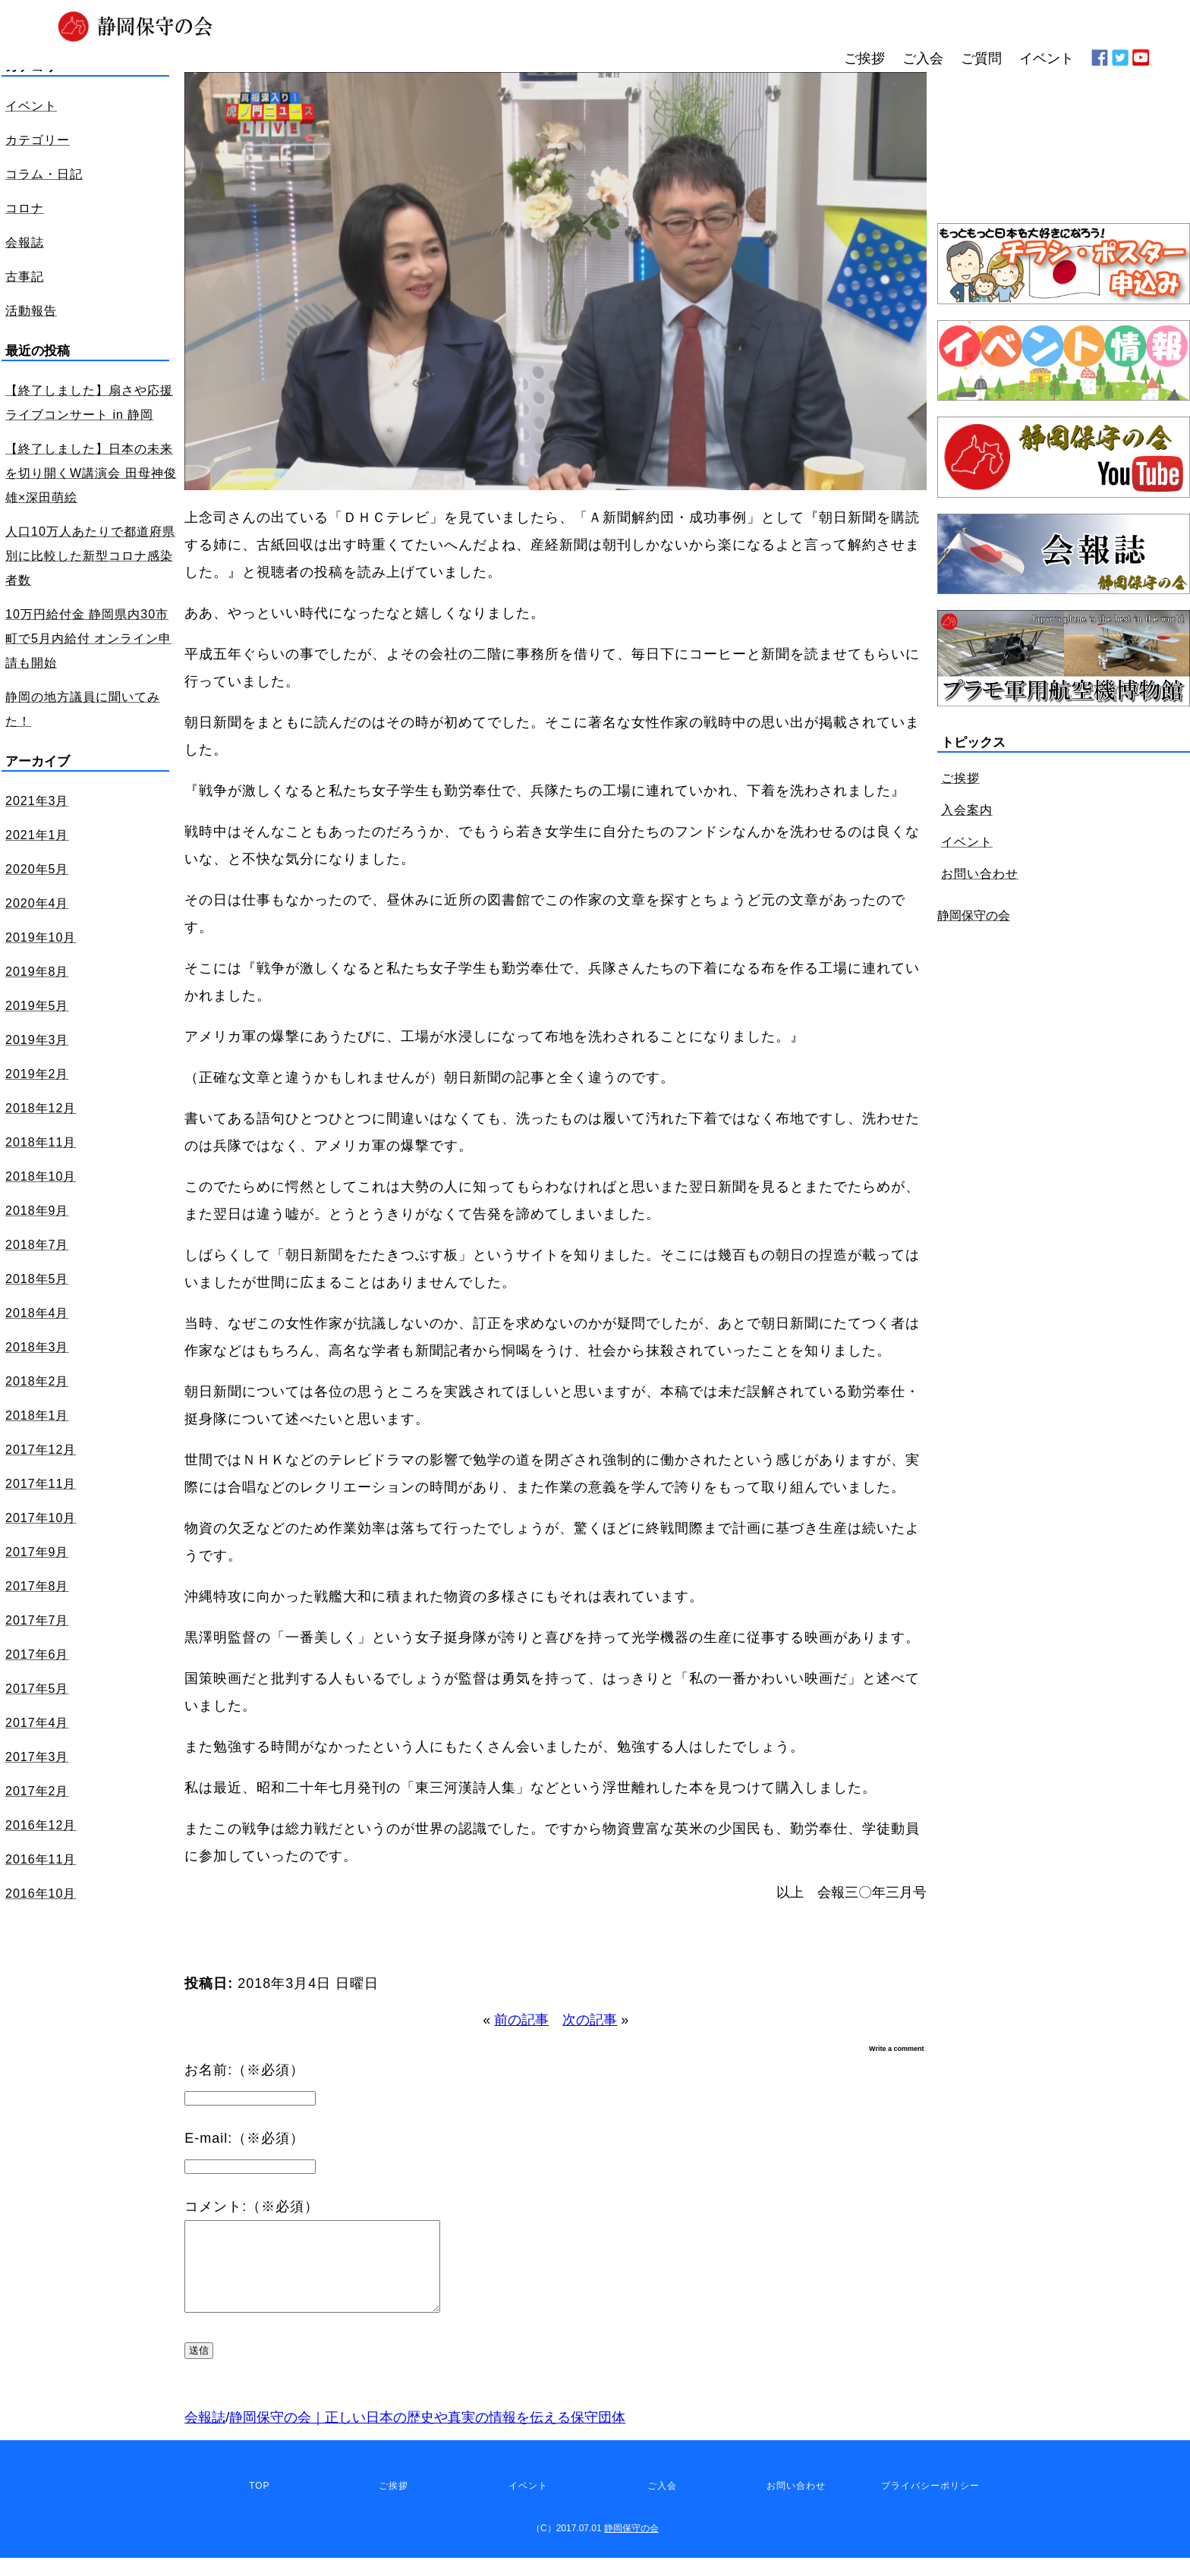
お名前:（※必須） (244, 2069)
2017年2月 (37, 1791)
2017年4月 (37, 1722)
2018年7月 (37, 1244)
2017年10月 (40, 1517)
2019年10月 (40, 937)
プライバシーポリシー (930, 2504)
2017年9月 (37, 1552)
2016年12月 (40, 1825)
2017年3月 (37, 1756)
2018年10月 (40, 1176)
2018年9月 (37, 1210)
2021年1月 (37, 835)
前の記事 (521, 2019)
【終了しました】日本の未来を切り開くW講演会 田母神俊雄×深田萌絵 (91, 473)
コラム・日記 (44, 174)
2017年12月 (40, 1449)
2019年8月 (37, 971)
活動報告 (31, 310)
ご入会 (662, 2504)
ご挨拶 (960, 778)
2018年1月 (37, 1415)
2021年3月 (37, 800)
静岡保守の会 (973, 915)
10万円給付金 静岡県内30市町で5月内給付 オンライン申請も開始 (88, 638)
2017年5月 (37, 1688)
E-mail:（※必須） (244, 2138)
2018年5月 (37, 1278)
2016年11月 (40, 1859)
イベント (967, 841)
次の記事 (589, 2019)
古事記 (24, 276)
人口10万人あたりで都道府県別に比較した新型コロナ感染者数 (90, 556)
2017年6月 (37, 1654)
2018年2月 (37, 1381)
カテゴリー (37, 140)
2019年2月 (37, 1074)
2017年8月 (37, 1586)
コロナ (24, 208)
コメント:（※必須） (251, 2206)
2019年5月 (37, 1005)
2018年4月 (37, 1313)
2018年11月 (40, 1142)
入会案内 (967, 810)
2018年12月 (40, 1108)
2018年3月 (37, 1347)
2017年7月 (37, 1620)
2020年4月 (37, 903)
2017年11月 (40, 1483)
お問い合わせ (979, 873)
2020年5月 (37, 869)
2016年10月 (40, 1893)
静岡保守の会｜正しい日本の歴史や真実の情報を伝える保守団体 (427, 2435)
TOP (259, 2504)
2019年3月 (37, 1039)
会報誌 (204, 2435)
